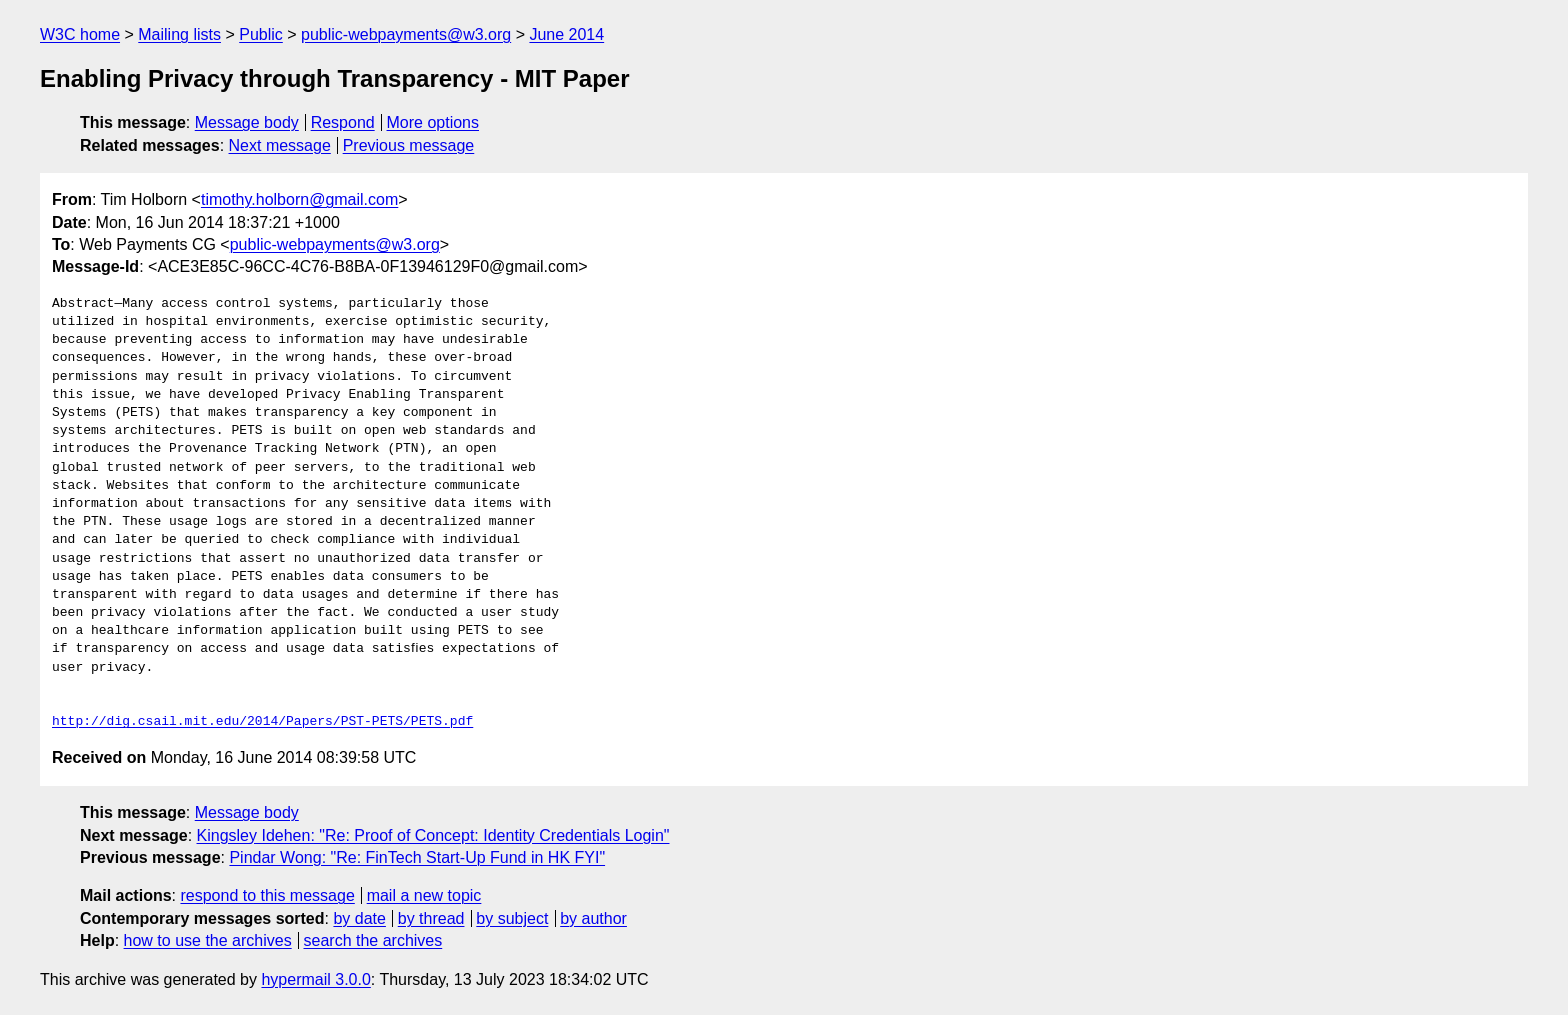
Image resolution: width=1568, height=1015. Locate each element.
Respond (343, 122)
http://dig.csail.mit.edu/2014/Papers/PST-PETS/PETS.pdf (262, 722)
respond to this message (267, 895)
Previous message (409, 145)
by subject (512, 918)
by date (359, 918)
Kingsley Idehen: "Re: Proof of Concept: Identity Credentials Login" (433, 835)
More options (433, 122)
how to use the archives (208, 940)
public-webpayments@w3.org (406, 34)
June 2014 (566, 34)
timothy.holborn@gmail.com (299, 199)
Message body (247, 122)
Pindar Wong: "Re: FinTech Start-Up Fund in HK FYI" (417, 857)
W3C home (80, 34)
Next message (280, 145)
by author (593, 918)
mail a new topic (424, 895)
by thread (431, 918)
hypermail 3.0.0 (315, 979)
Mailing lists (179, 34)
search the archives (373, 940)
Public (261, 34)
